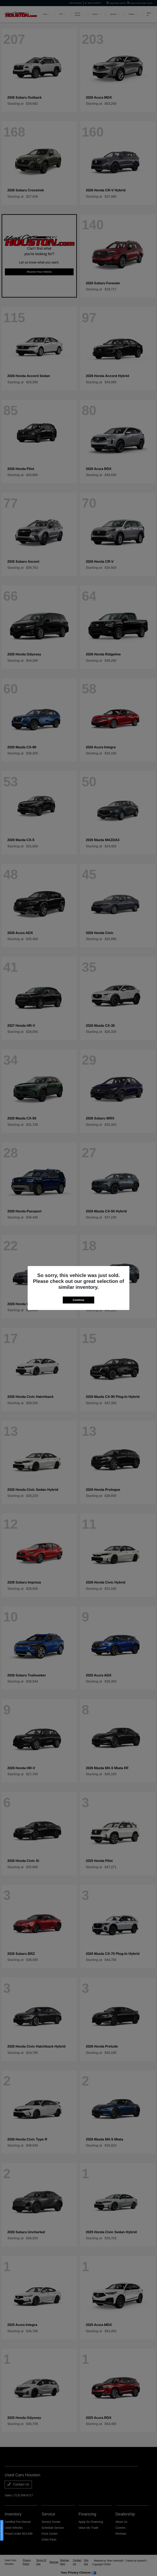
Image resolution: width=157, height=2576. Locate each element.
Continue (78, 1299)
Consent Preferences (2, 2530)
